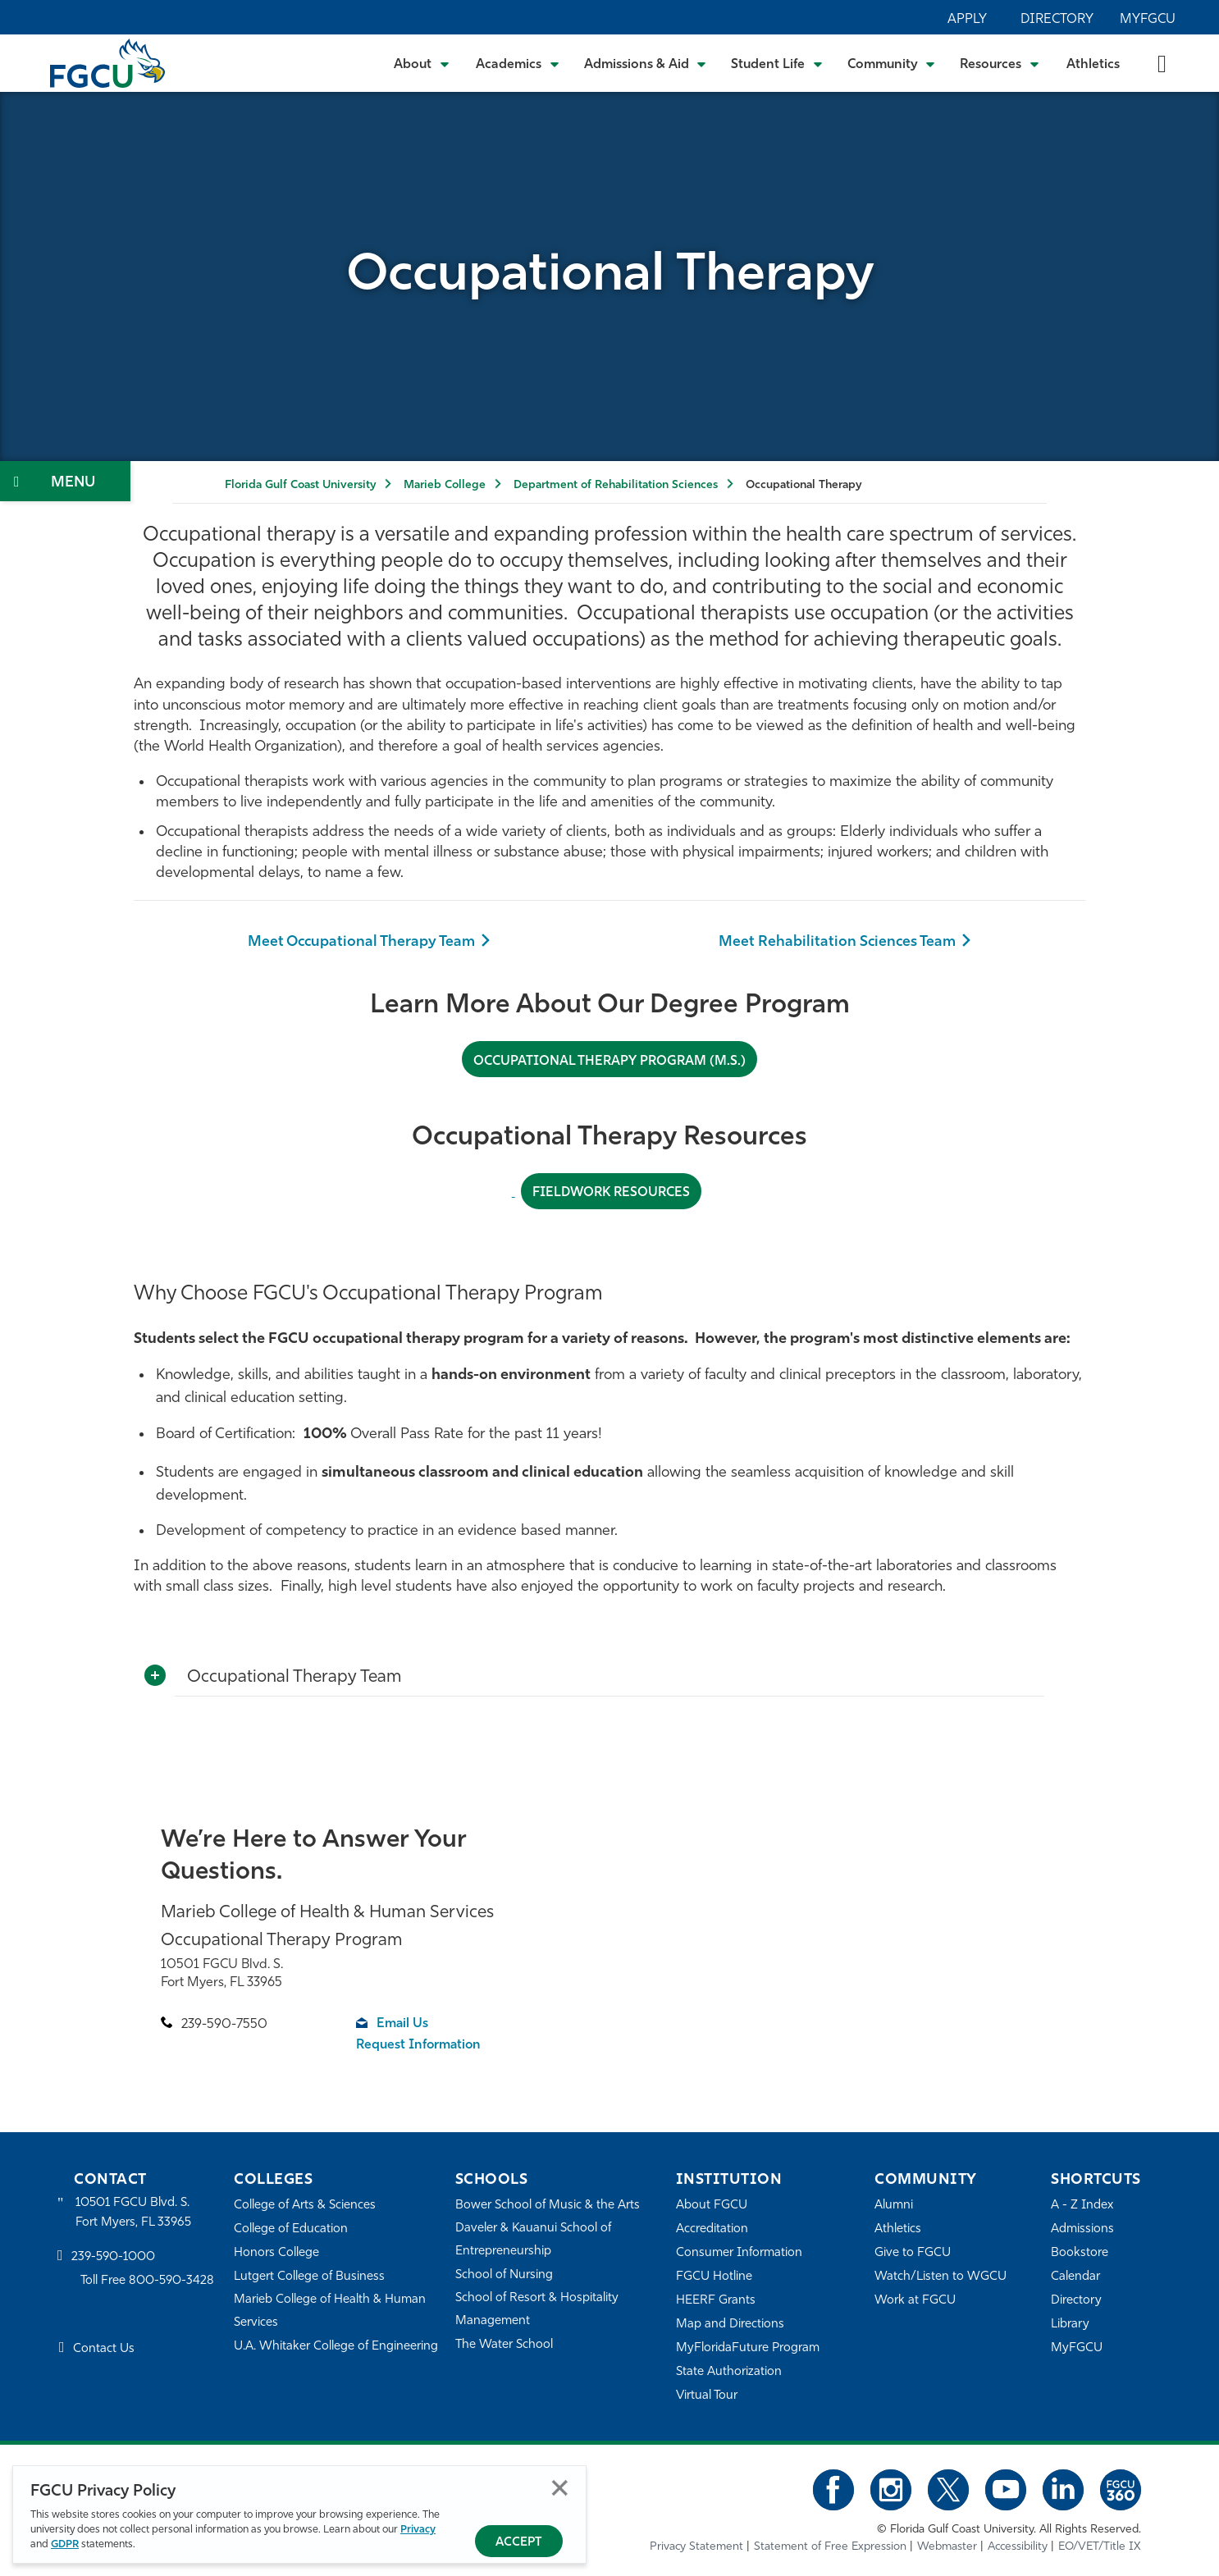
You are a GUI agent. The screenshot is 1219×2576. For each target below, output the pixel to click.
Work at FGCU (915, 2301)
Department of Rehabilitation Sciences (616, 485)
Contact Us (104, 2349)
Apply (967, 19)
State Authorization (729, 2372)
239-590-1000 (113, 2257)
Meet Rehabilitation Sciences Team (837, 942)
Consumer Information (739, 2253)
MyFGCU (1148, 19)
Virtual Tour (707, 2396)
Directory (1056, 19)
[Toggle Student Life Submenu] (777, 63)
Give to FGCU (912, 2253)
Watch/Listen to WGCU (940, 2277)
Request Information (419, 2045)
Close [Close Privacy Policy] (560, 2488)
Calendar (1075, 2277)
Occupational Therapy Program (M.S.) (609, 1060)
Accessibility (1018, 2547)
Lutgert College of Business (310, 2277)
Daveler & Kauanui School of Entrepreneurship (534, 2240)
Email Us (403, 2023)
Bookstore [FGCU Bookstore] (1079, 2253)
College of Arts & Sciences (305, 2205)
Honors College (276, 2253)
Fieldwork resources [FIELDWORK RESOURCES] (612, 1192)
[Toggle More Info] (155, 1675)
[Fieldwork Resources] (513, 1192)
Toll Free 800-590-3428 (147, 2281)
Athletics (1093, 64)
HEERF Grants (716, 2301)
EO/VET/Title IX (1099, 2547)
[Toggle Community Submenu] (891, 63)
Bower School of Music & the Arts (548, 2205)
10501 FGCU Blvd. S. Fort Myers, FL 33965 (133, 2213)
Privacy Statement (696, 2547)
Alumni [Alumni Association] (893, 2205)
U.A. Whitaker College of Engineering (336, 2347)
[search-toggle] (1162, 62)
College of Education (291, 2229)
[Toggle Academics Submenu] (517, 63)
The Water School (504, 2345)
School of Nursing (504, 2275)
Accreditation (712, 2229)
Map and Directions (730, 2324)
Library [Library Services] (1070, 2324)
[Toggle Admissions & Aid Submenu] (645, 63)
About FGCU (711, 2205)
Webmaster (947, 2547)
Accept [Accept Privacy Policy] (518, 2543)
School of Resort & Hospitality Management (537, 2309)
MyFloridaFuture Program (748, 2348)
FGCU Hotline (714, 2277)
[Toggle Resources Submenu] (999, 63)
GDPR (65, 2544)
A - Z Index (1082, 2205)
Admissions (1082, 2229)
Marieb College (445, 485)
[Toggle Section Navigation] (65, 481)
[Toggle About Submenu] (422, 63)
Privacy (418, 2529)
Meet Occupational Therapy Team (361, 942)
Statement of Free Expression (830, 2547)
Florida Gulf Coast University (300, 485)
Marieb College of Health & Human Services (330, 2311)
